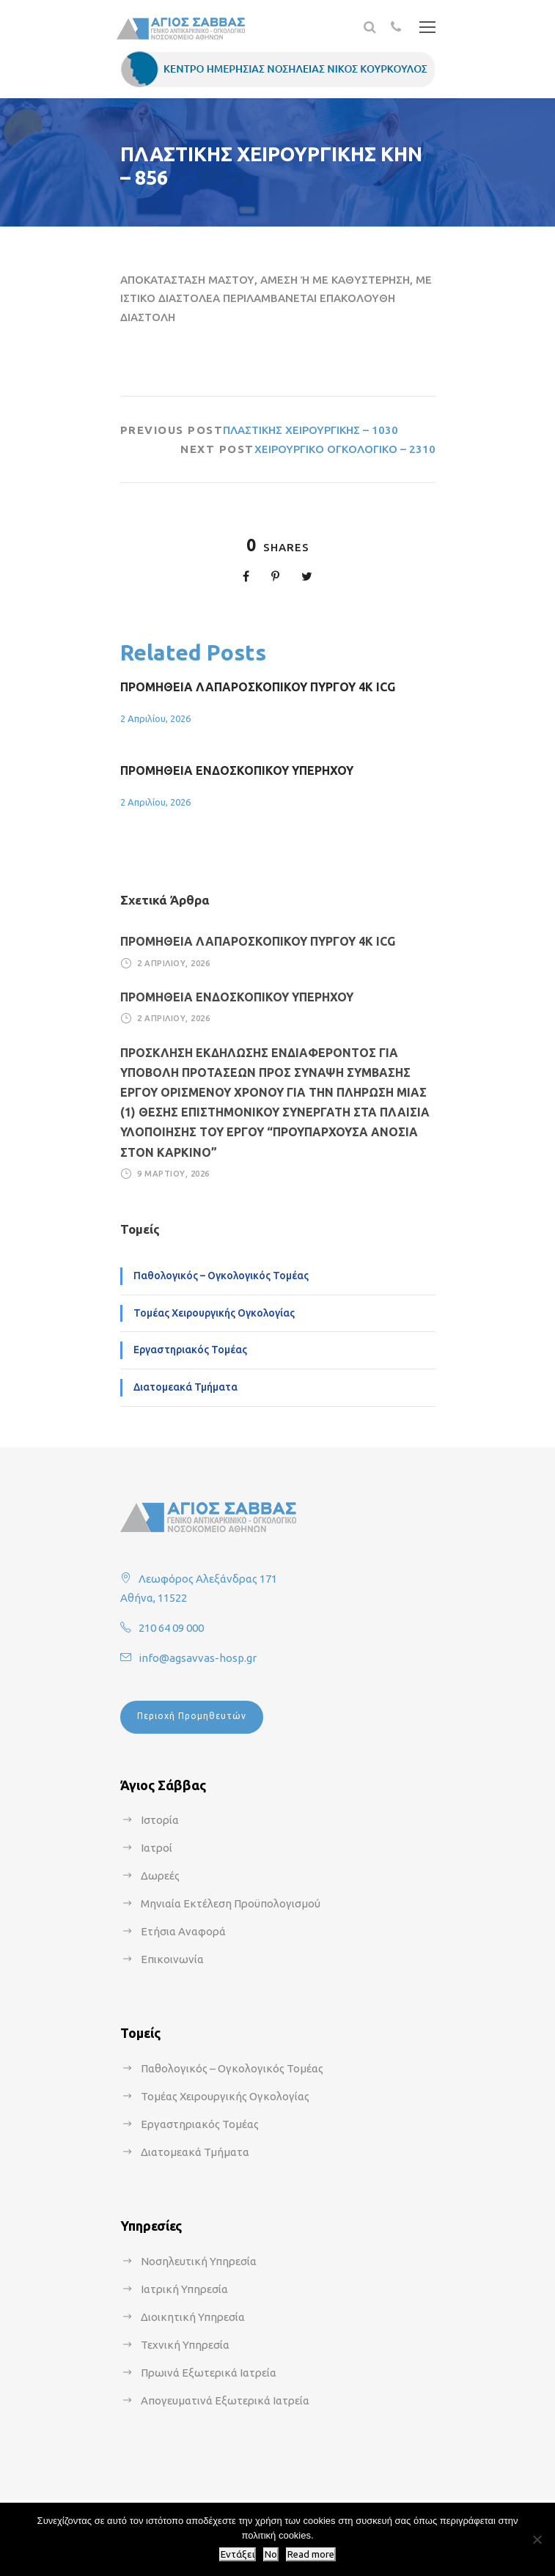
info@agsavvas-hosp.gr (198, 1658)
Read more (310, 2554)
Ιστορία (160, 1820)
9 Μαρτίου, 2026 (173, 1173)
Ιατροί (156, 1847)
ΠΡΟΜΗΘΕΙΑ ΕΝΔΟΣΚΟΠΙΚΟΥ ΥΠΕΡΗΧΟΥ (236, 770)
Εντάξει (237, 2554)
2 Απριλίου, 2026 (155, 718)
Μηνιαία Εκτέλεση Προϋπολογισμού (230, 1903)
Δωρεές (160, 1875)
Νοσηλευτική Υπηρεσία (199, 2261)
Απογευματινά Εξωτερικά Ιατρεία (225, 2400)
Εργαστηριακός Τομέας (190, 1349)
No (271, 2554)
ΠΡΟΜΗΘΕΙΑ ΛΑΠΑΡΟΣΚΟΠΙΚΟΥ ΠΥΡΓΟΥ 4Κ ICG (257, 686)
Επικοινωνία (172, 1959)
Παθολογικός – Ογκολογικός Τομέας (221, 1275)
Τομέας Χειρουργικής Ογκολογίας (214, 1313)
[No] (536, 2539)
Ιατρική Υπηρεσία (184, 2289)
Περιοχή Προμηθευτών (191, 1716)
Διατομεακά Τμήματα (185, 1387)
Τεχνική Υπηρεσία (185, 2344)
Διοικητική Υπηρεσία (193, 2317)
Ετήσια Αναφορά (183, 1931)
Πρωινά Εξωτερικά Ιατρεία (208, 2372)
